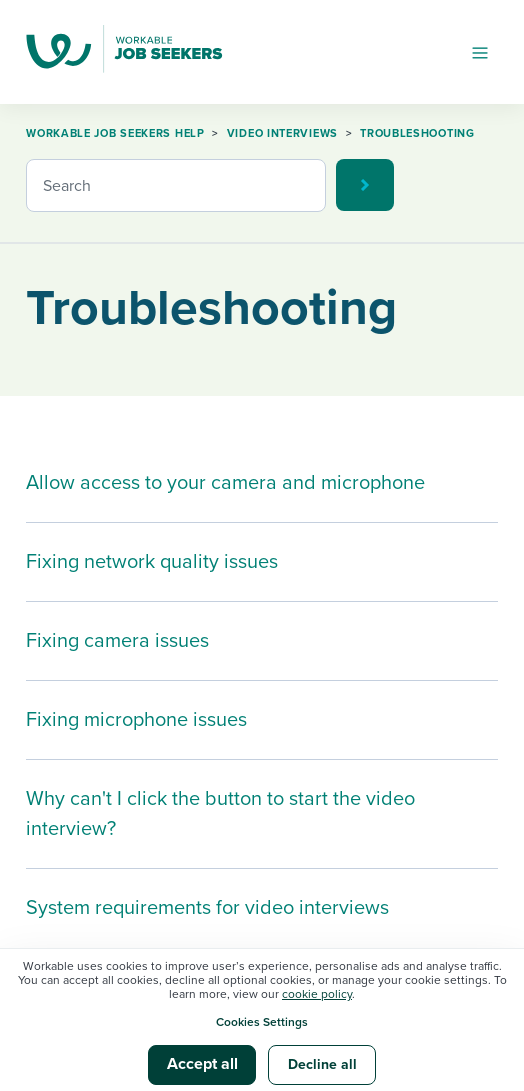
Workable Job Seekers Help (115, 133)
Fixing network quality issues (152, 562)
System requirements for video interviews (207, 908)
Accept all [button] (202, 1064)
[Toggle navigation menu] (480, 52)
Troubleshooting (417, 133)
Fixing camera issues (117, 641)
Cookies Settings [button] (262, 1022)
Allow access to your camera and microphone (225, 483)
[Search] (176, 185)
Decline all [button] (322, 1064)
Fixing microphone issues (136, 720)
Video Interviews (282, 133)
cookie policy (317, 994)
